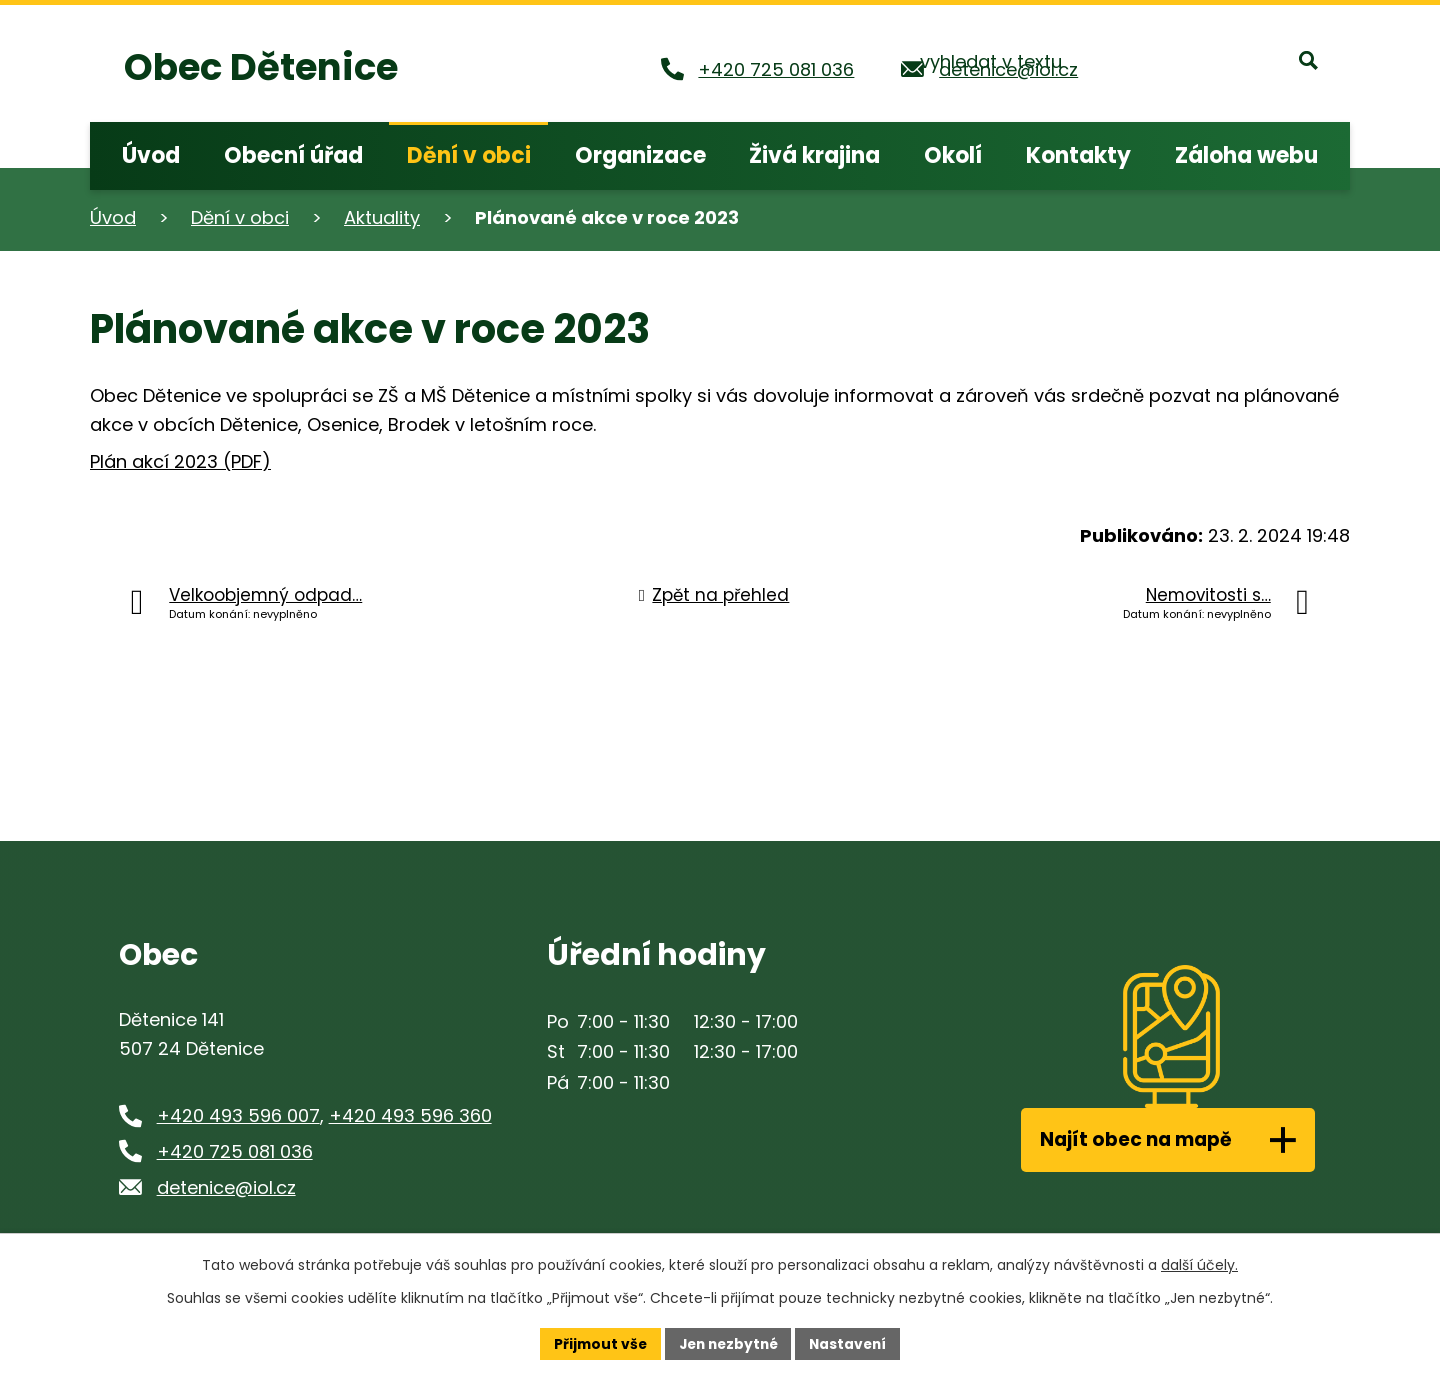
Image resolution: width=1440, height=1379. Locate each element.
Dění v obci (240, 217)
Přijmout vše (595, 1343)
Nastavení (852, 1343)
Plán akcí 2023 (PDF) (180, 461)
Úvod (113, 217)
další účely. (1199, 1265)
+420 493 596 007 (238, 1115)
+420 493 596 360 (410, 1115)
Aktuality (382, 217)
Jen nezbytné (727, 1343)
